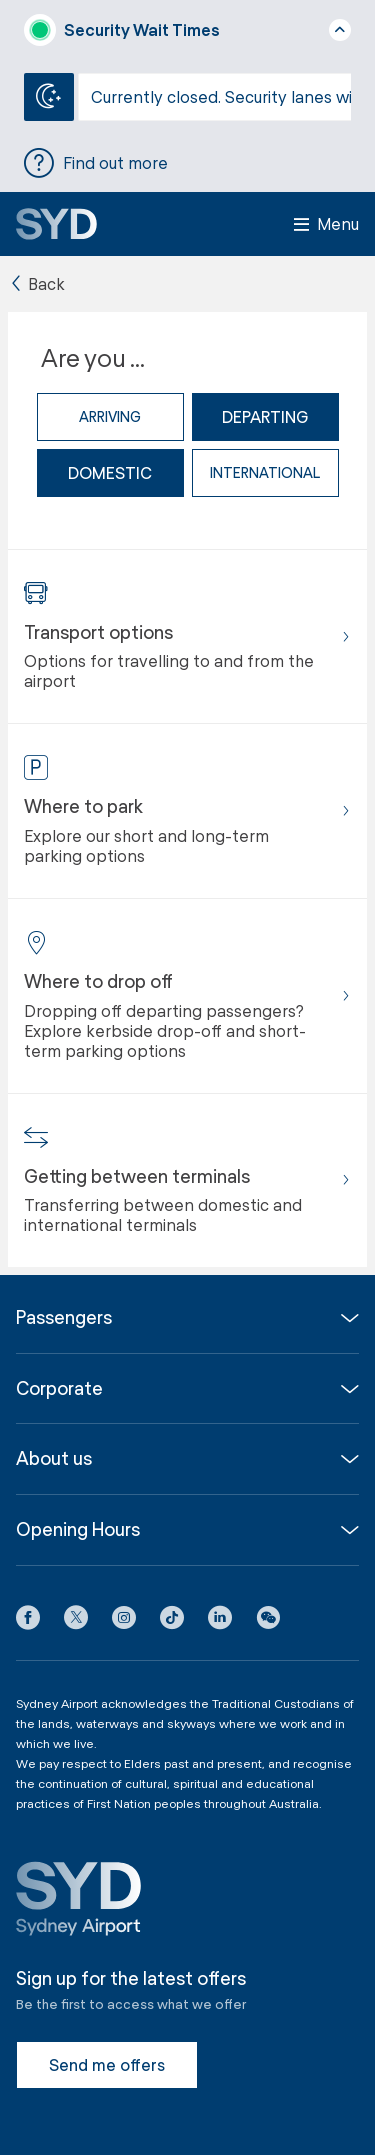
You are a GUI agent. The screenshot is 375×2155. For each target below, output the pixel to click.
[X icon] (76, 1621)
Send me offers (107, 2064)
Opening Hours (78, 1529)
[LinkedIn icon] (220, 1621)
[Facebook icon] (28, 1621)
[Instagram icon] (124, 1621)
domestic (110, 472)
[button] (268, 1621)
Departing (265, 416)
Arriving (110, 416)
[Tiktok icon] (172, 1621)
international (265, 472)
